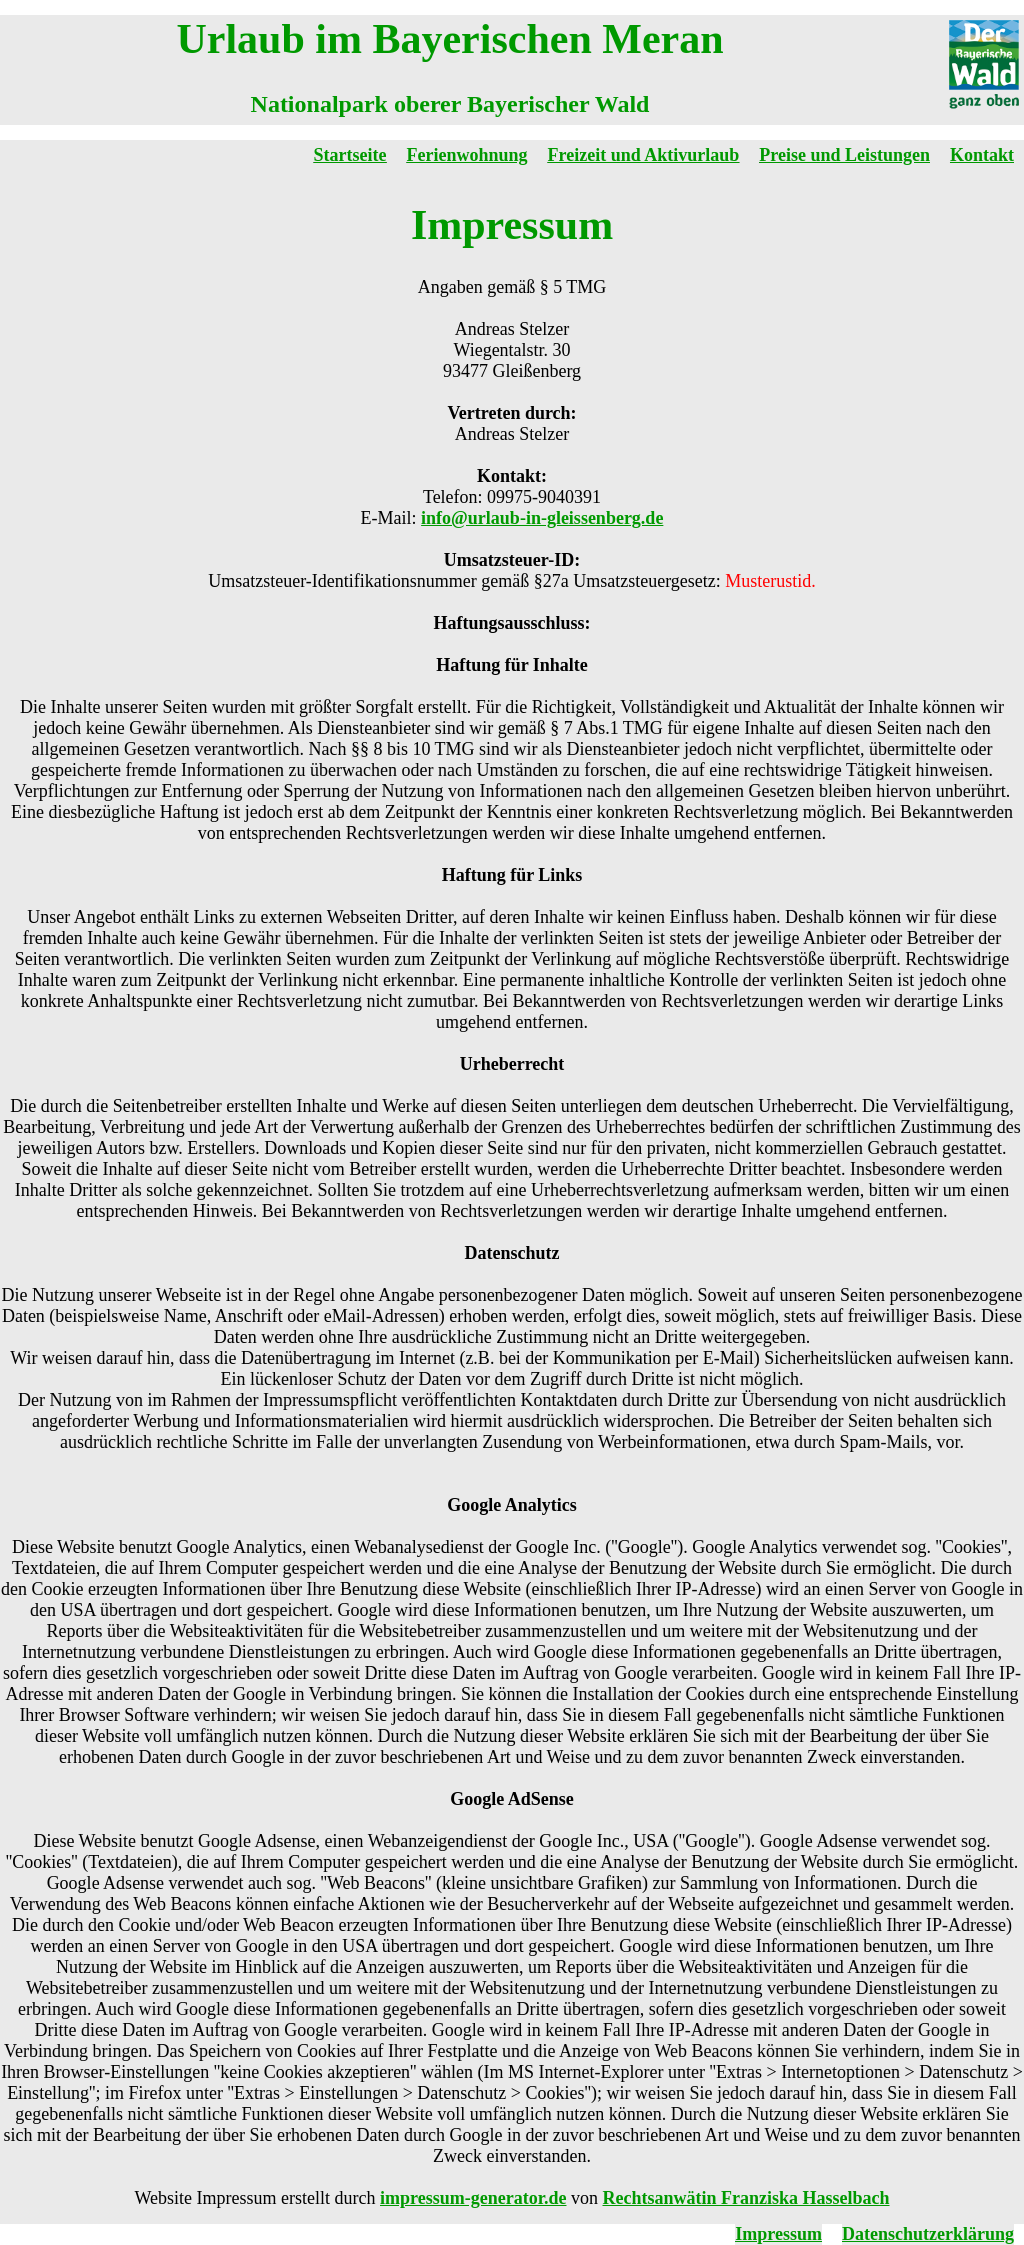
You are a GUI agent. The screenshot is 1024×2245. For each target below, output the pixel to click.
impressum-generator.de (473, 2198)
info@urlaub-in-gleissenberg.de (542, 518)
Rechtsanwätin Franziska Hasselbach (745, 2198)
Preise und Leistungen (844, 155)
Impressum (778, 2234)
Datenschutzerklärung (928, 2234)
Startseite (350, 155)
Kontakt (982, 155)
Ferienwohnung (467, 155)
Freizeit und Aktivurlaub (644, 155)
